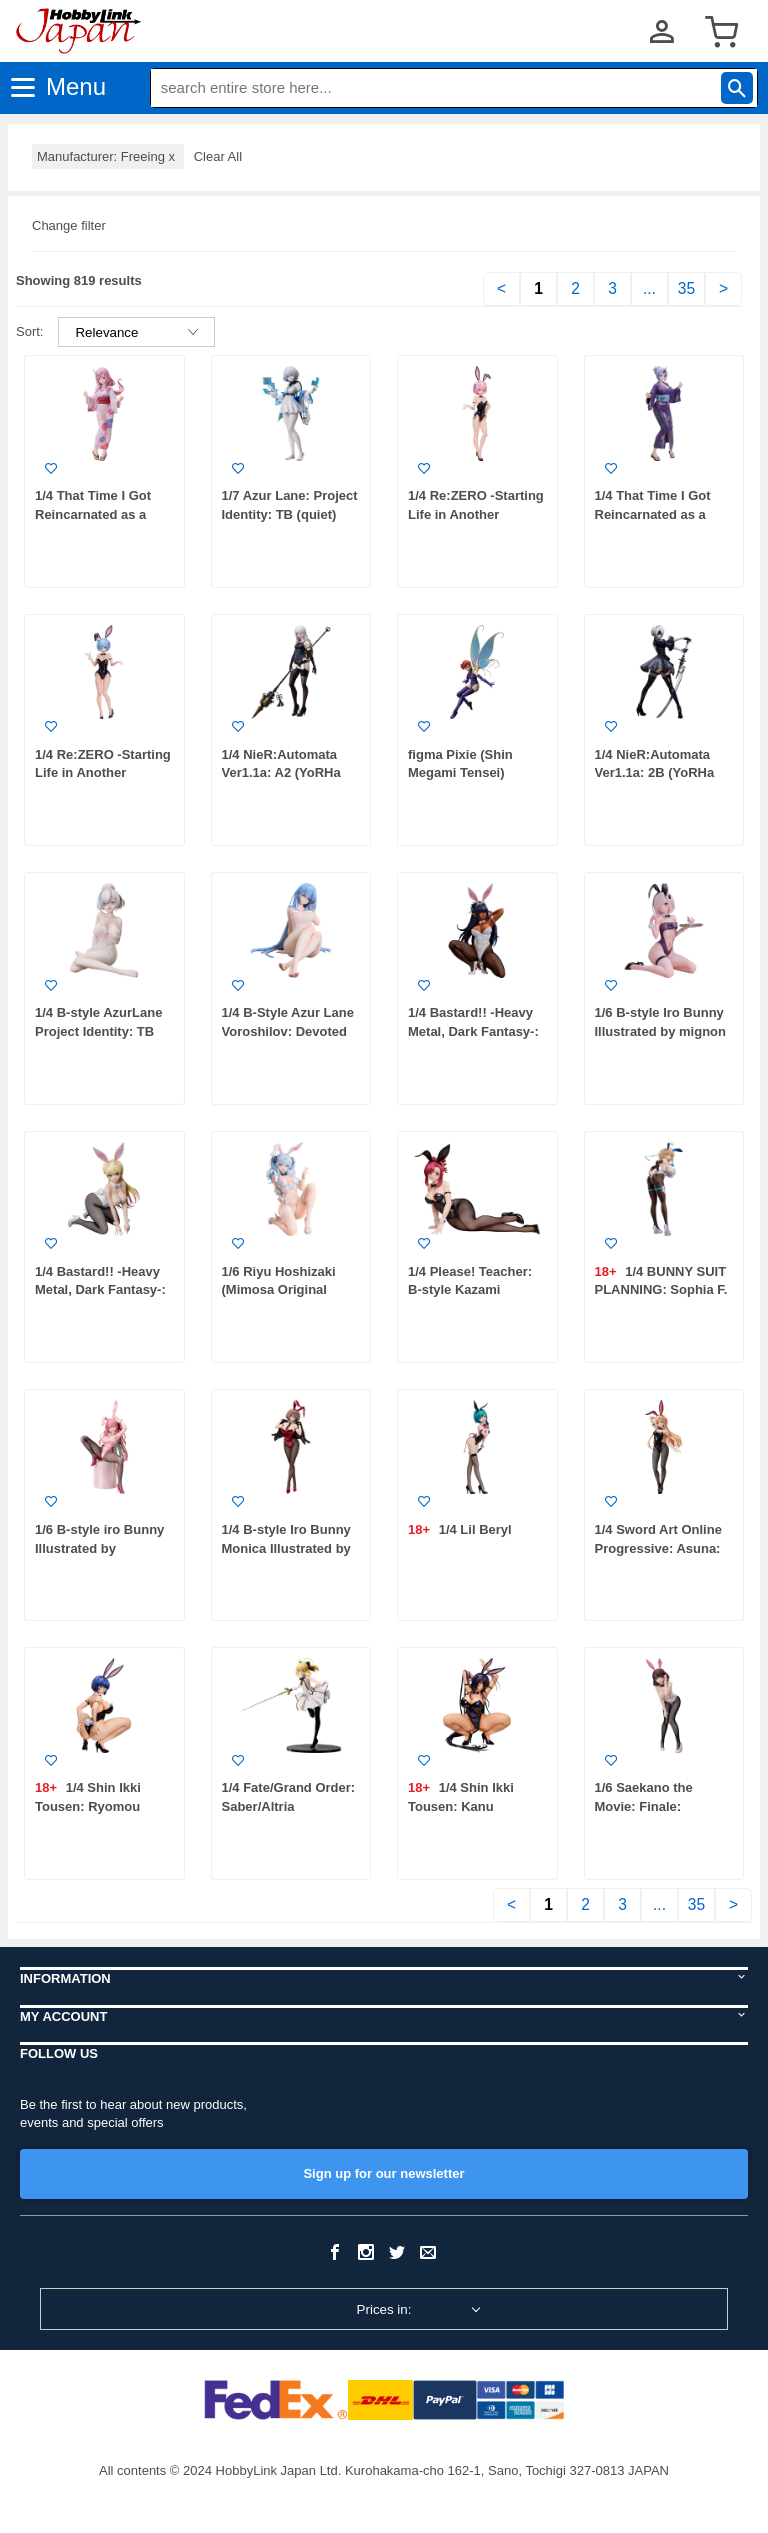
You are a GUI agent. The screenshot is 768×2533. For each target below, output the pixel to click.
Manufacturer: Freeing (108, 156)
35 (686, 288)
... (649, 288)
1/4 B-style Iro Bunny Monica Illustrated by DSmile (286, 1548)
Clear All (218, 156)
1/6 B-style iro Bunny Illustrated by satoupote (99, 1548)
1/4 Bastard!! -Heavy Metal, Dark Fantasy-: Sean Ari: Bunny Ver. (100, 1290)
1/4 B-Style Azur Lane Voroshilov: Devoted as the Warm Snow (288, 1031)
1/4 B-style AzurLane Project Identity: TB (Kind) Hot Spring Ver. (102, 1031)
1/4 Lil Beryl (473, 1529)
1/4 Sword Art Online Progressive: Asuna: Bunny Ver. (658, 1548)
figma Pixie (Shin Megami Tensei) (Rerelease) (460, 773)
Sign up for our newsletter (383, 2173)
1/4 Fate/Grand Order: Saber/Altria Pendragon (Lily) (289, 1806)
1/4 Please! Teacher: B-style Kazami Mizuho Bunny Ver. (470, 1290)
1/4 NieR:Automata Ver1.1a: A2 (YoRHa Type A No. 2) (281, 773)
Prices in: (384, 2309)
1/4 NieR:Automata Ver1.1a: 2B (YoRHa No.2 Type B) (655, 773)
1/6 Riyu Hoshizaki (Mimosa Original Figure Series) (279, 1290)
